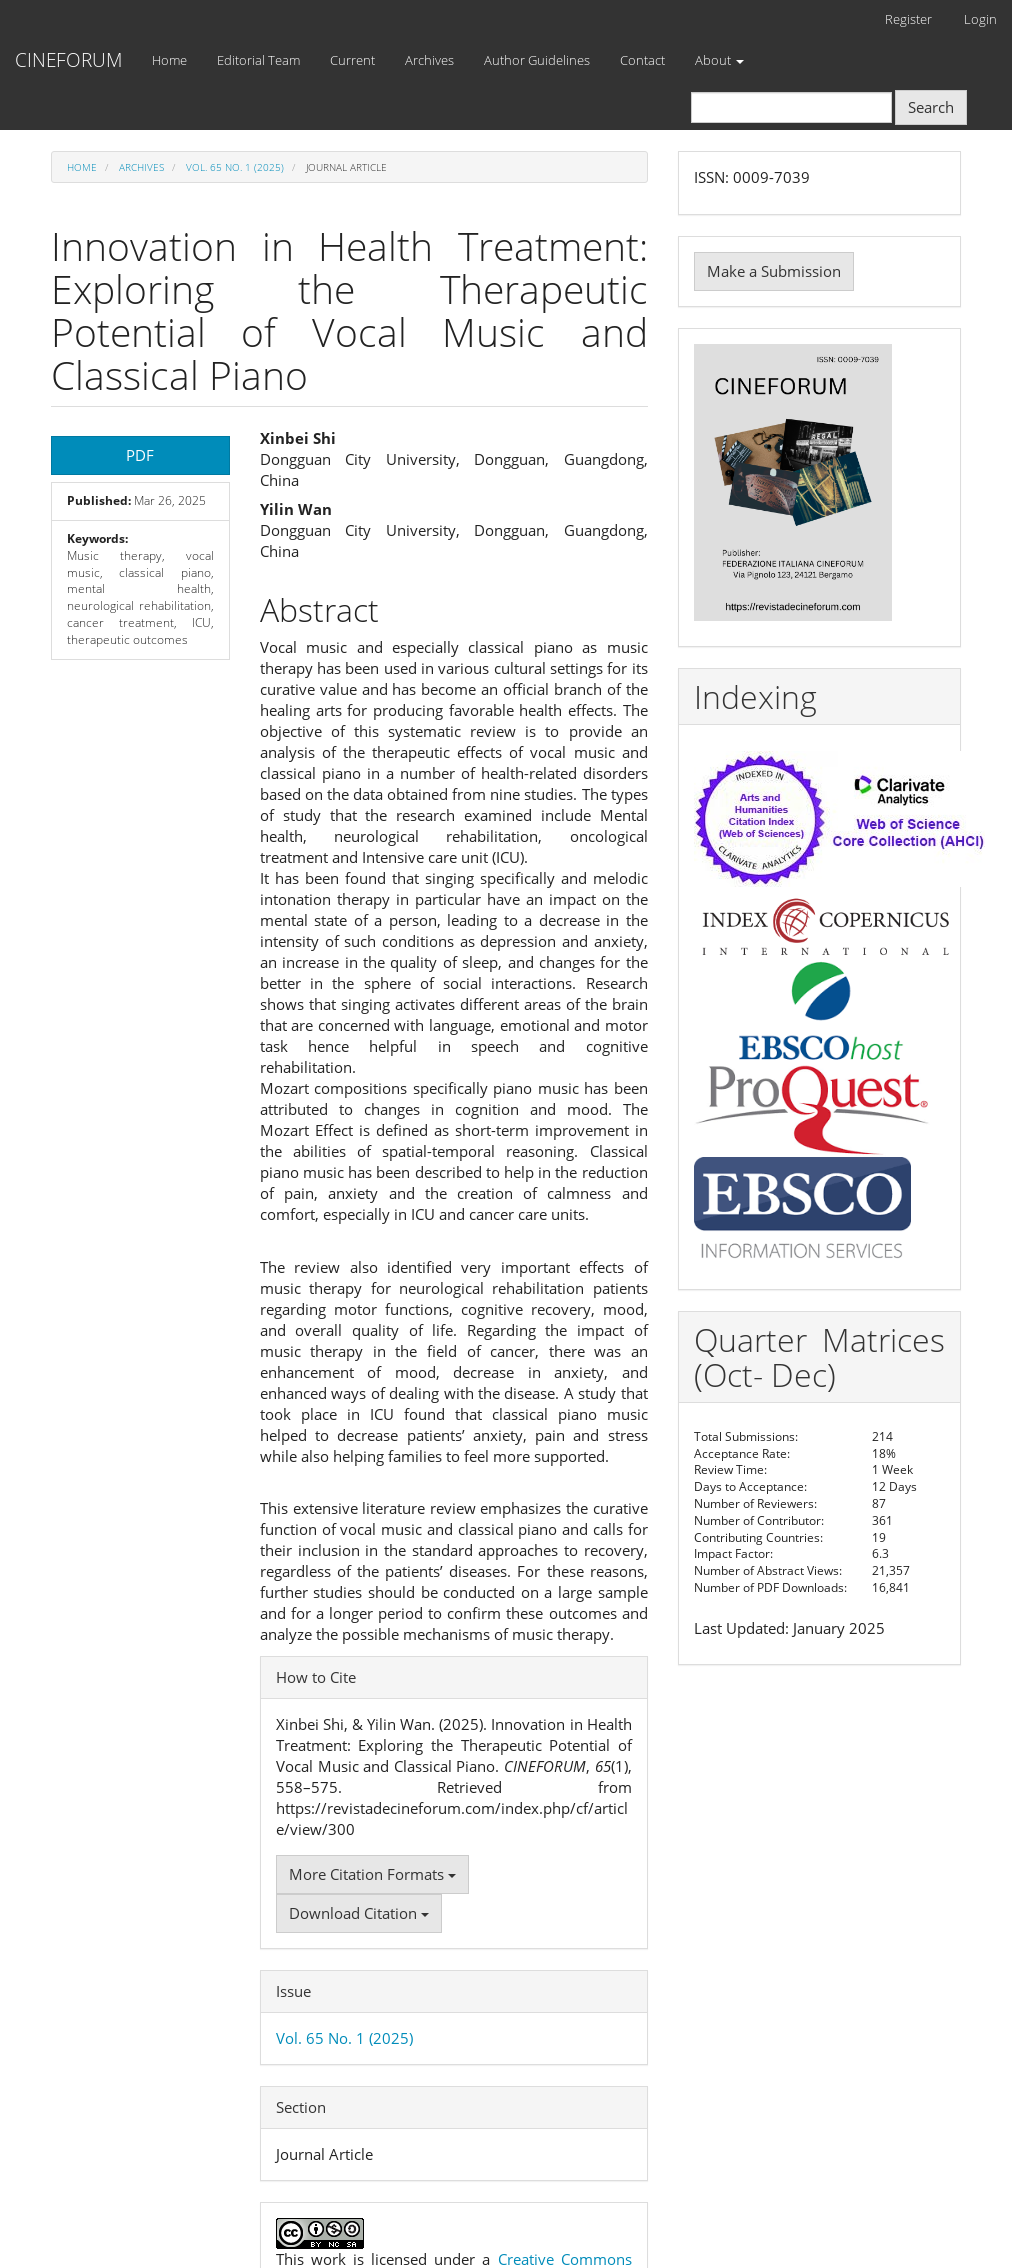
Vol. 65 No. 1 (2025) (235, 167)
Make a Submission (774, 271)
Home (169, 60)
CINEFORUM (68, 60)
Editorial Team (258, 60)
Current (352, 60)
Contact (642, 60)
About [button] (719, 60)
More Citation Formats (372, 1874)
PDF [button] (140, 455)
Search (931, 107)
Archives (429, 60)
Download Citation (359, 1913)
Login (980, 19)
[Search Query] (791, 107)
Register (908, 19)
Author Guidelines (537, 60)
